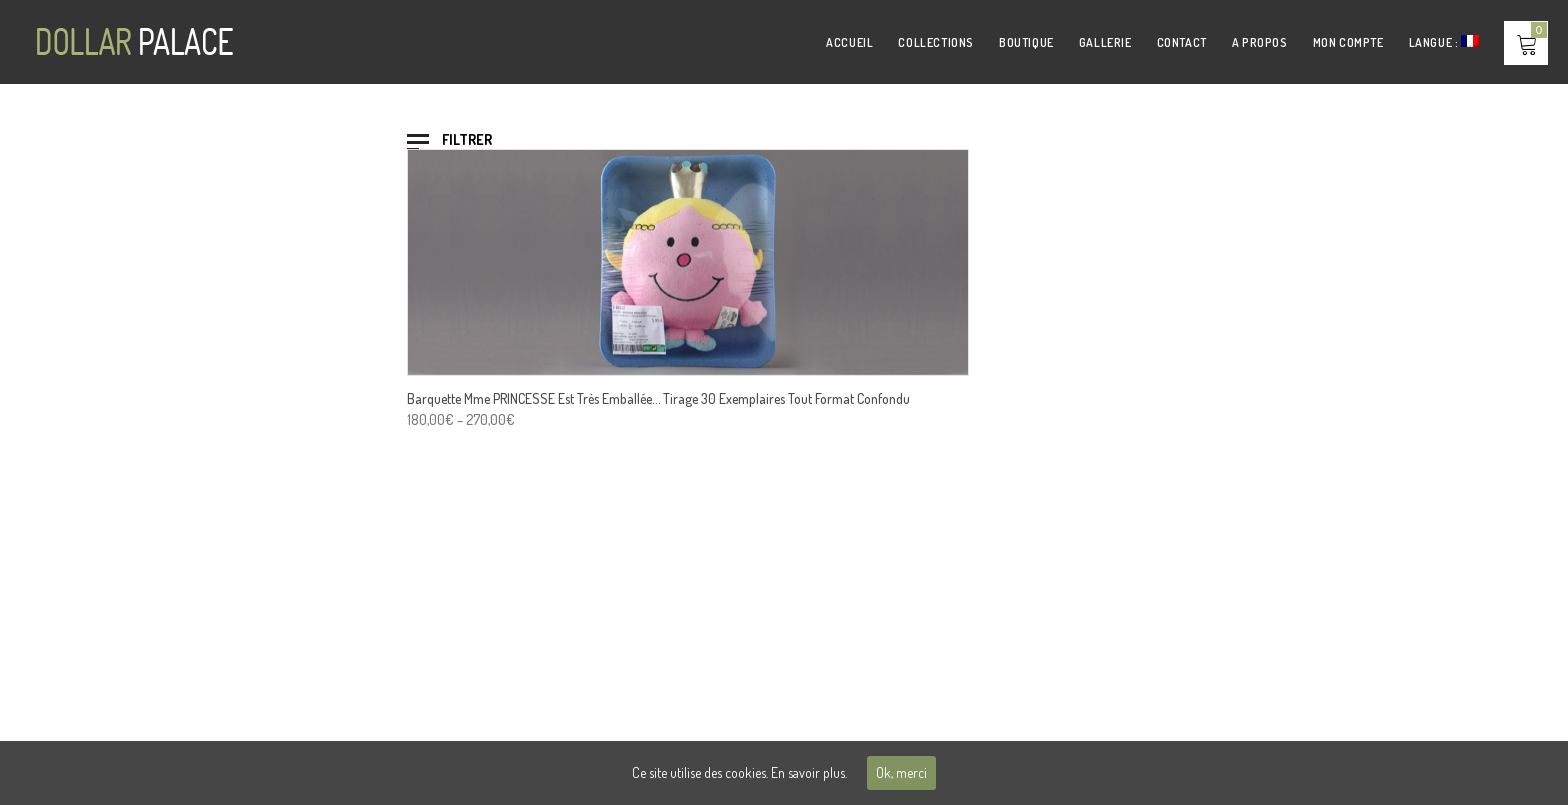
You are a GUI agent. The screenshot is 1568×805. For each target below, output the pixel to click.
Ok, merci (901, 772)
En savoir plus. (809, 772)
